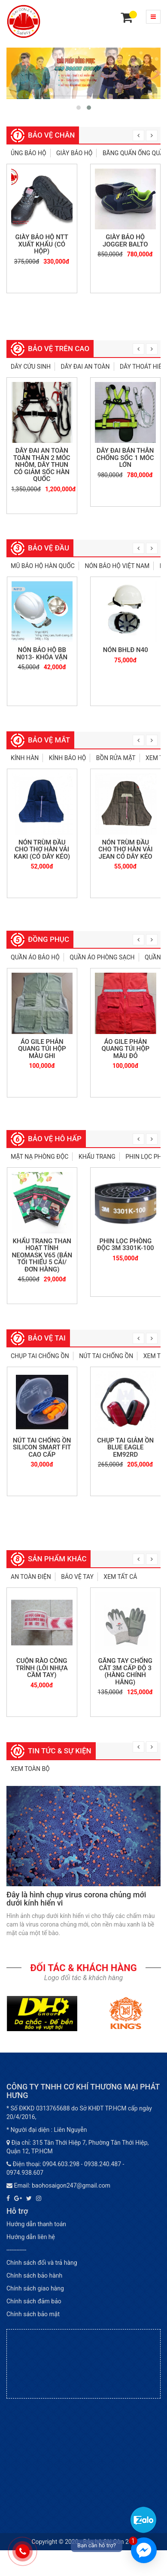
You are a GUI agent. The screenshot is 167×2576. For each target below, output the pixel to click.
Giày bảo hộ (74, 153)
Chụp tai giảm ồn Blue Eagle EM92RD (125, 1447)
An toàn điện (31, 1576)
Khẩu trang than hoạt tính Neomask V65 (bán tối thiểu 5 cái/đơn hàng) (42, 1255)
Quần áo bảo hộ (35, 957)
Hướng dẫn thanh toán (36, 2224)
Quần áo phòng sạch (102, 957)
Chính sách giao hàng (35, 2288)
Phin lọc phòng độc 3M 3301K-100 (125, 1244)
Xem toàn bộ (30, 1768)
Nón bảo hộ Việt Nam (117, 565)
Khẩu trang (97, 1156)
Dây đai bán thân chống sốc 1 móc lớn (125, 458)
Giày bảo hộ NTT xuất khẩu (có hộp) (42, 244)
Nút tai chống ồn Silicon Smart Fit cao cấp (42, 1447)
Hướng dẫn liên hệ (30, 2236)
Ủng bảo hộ (28, 153)
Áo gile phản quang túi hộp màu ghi (42, 1049)
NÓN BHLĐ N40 (125, 650)
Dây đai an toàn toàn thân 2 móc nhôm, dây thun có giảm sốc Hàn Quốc (41, 465)
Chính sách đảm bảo (33, 2301)
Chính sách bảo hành (34, 2275)
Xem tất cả (120, 1576)
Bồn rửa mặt (116, 757)
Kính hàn (25, 757)
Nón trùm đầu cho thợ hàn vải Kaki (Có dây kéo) (42, 849)
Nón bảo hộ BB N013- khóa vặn (41, 653)
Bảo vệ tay (77, 1576)
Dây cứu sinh (31, 366)
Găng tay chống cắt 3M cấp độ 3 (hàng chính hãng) (125, 1671)
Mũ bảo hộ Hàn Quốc (43, 565)
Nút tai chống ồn (106, 1356)
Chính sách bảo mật (33, 2314)
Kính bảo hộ (67, 757)
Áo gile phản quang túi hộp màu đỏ (125, 1049)
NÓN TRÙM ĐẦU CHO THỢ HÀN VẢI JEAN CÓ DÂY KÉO (125, 849)
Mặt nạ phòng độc (39, 1156)
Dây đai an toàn (85, 366)
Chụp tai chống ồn (40, 1356)
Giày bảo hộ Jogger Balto (125, 240)
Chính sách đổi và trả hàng (41, 2262)
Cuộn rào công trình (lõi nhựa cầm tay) (42, 1668)
